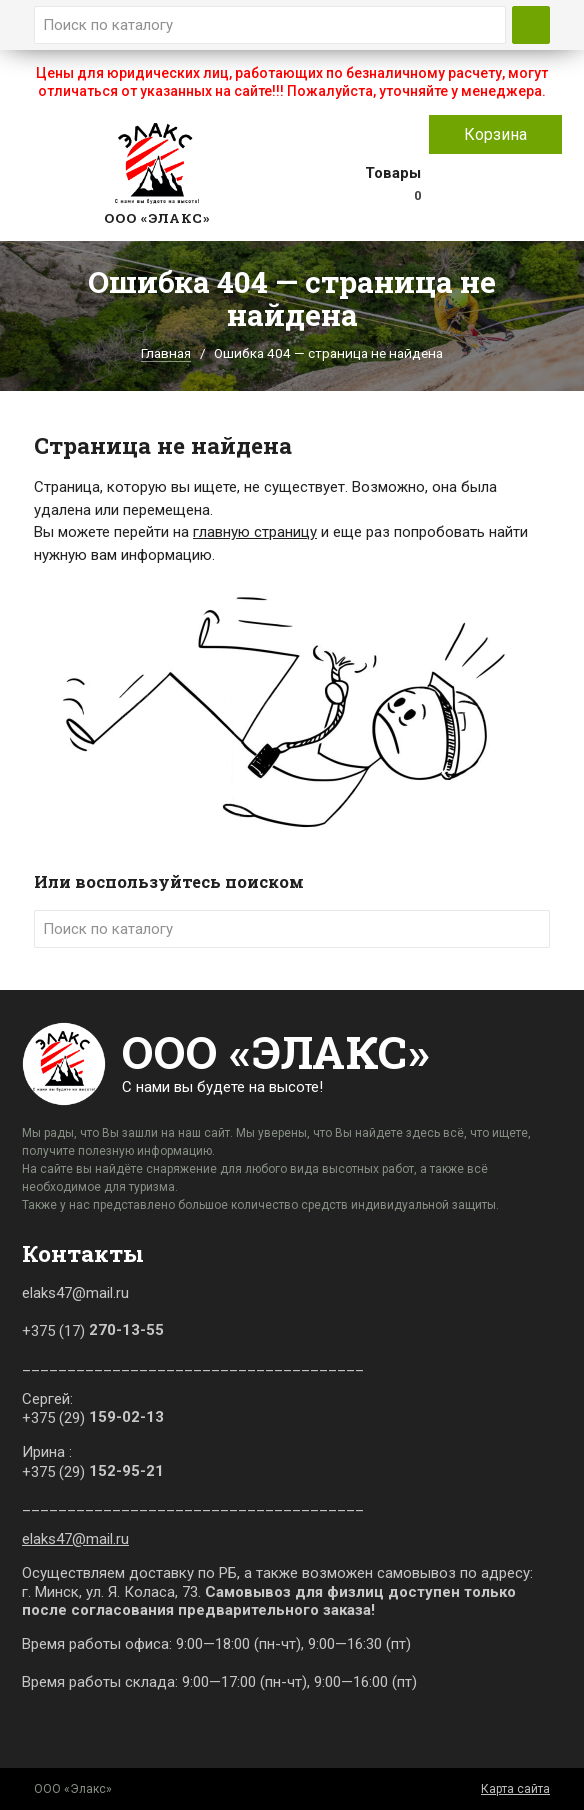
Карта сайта (515, 1789)
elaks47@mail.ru (75, 1539)
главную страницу (255, 532)
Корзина (495, 134)
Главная (166, 353)
